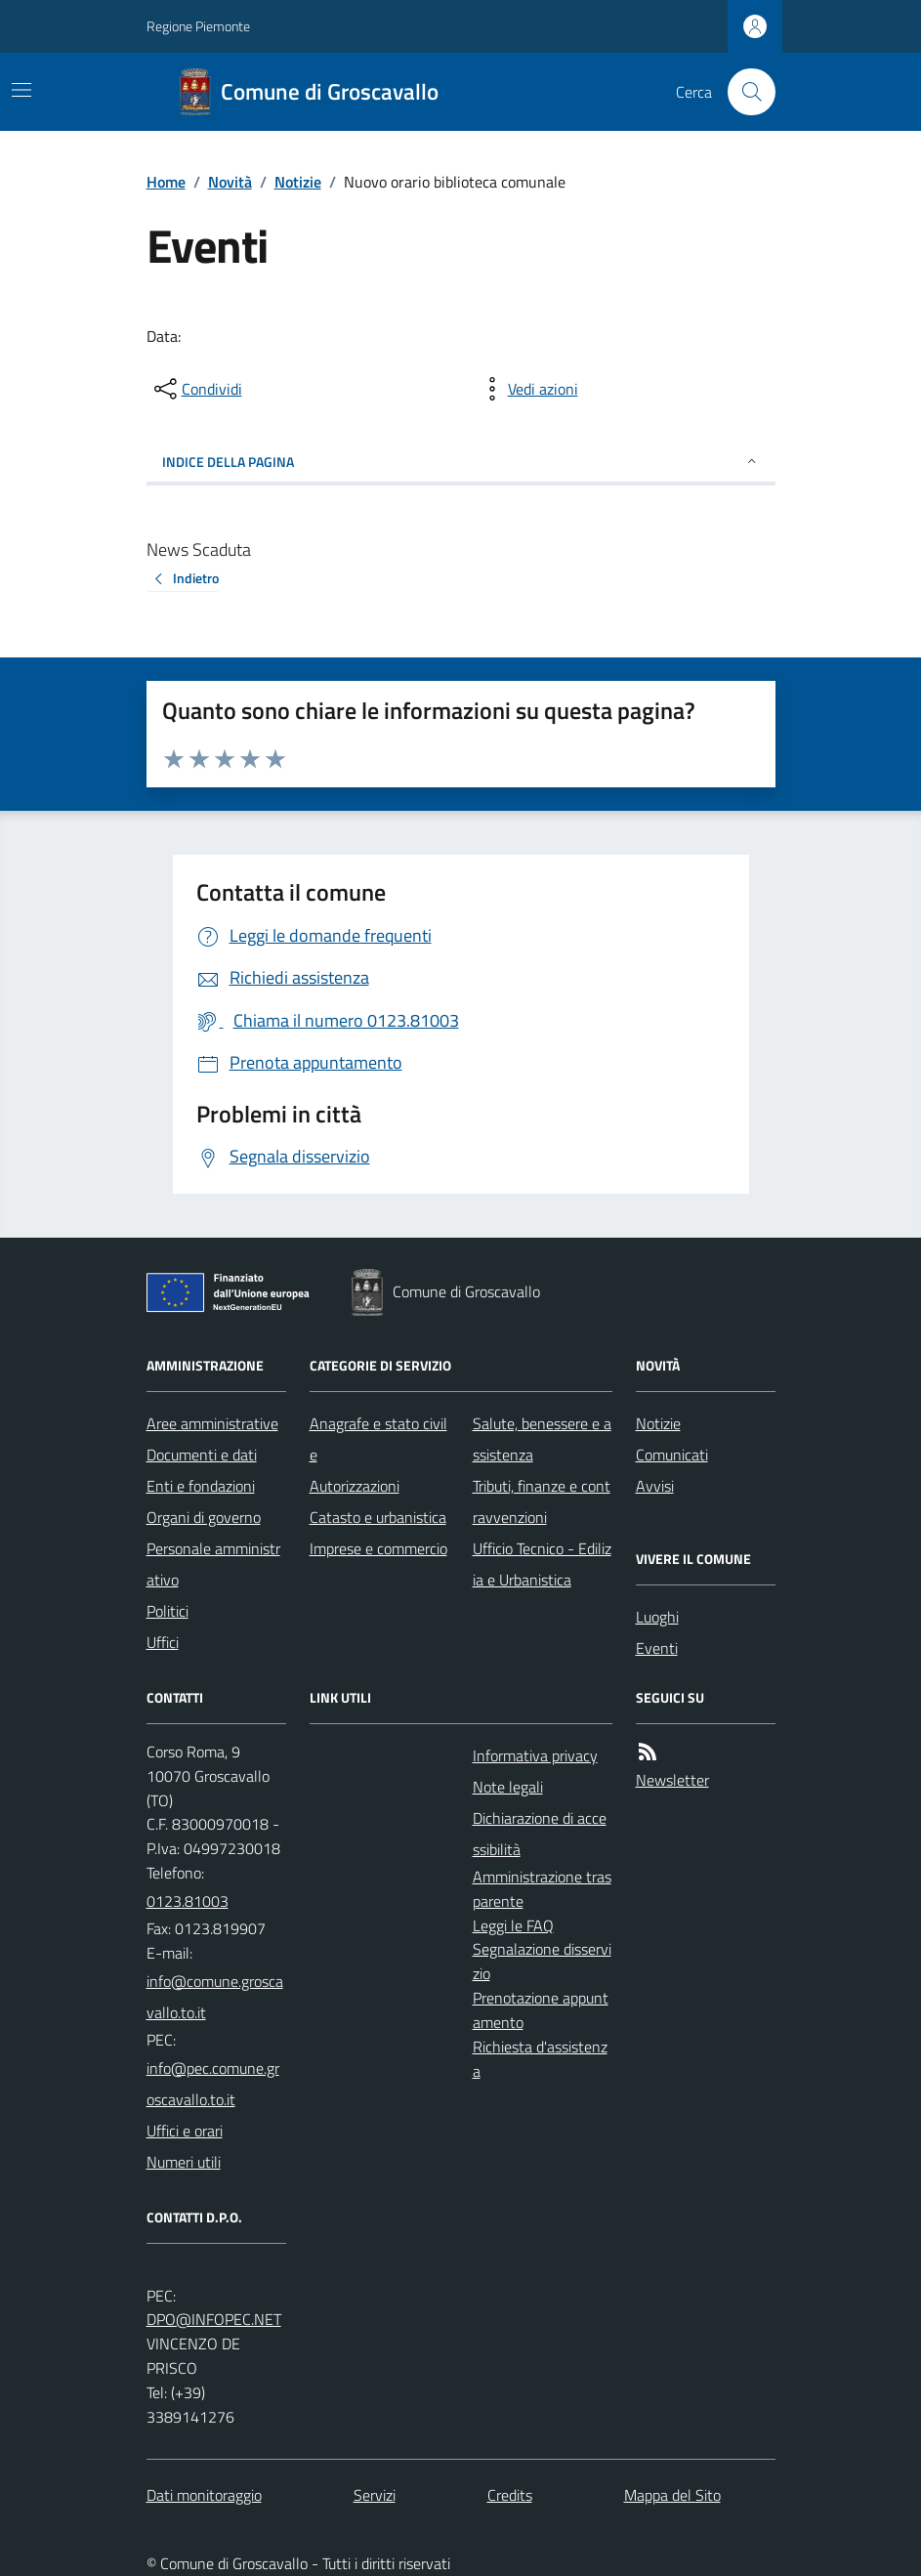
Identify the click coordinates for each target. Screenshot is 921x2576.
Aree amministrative (212, 1423)
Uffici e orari (185, 2130)
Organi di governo (204, 1517)
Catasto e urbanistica (378, 1517)
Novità (230, 181)
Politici (167, 1611)
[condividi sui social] (196, 388)
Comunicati (672, 1454)
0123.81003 (188, 1901)
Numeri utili (184, 2162)
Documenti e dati (202, 1454)
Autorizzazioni (354, 1486)
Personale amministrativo (213, 1564)
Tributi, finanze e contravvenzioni (541, 1501)
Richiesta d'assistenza (540, 2059)
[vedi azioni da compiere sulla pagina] (527, 388)
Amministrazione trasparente (542, 1889)
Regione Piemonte (198, 26)
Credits (509, 2495)
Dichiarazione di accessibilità (540, 1833)
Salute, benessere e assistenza (542, 1439)
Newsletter (672, 1780)
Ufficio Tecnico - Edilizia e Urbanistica (542, 1564)
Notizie (297, 181)
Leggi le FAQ (513, 1925)
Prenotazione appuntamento (540, 2010)
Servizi (375, 2495)
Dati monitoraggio (204, 2495)
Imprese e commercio (378, 1548)
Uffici (163, 1642)
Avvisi (655, 1486)
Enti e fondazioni (201, 1486)
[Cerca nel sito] (743, 91)
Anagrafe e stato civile (378, 1439)
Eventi (657, 1648)
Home (166, 181)
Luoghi (657, 1616)
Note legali (508, 1786)
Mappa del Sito (672, 2495)
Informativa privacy (535, 1755)
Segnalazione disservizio (542, 1961)
